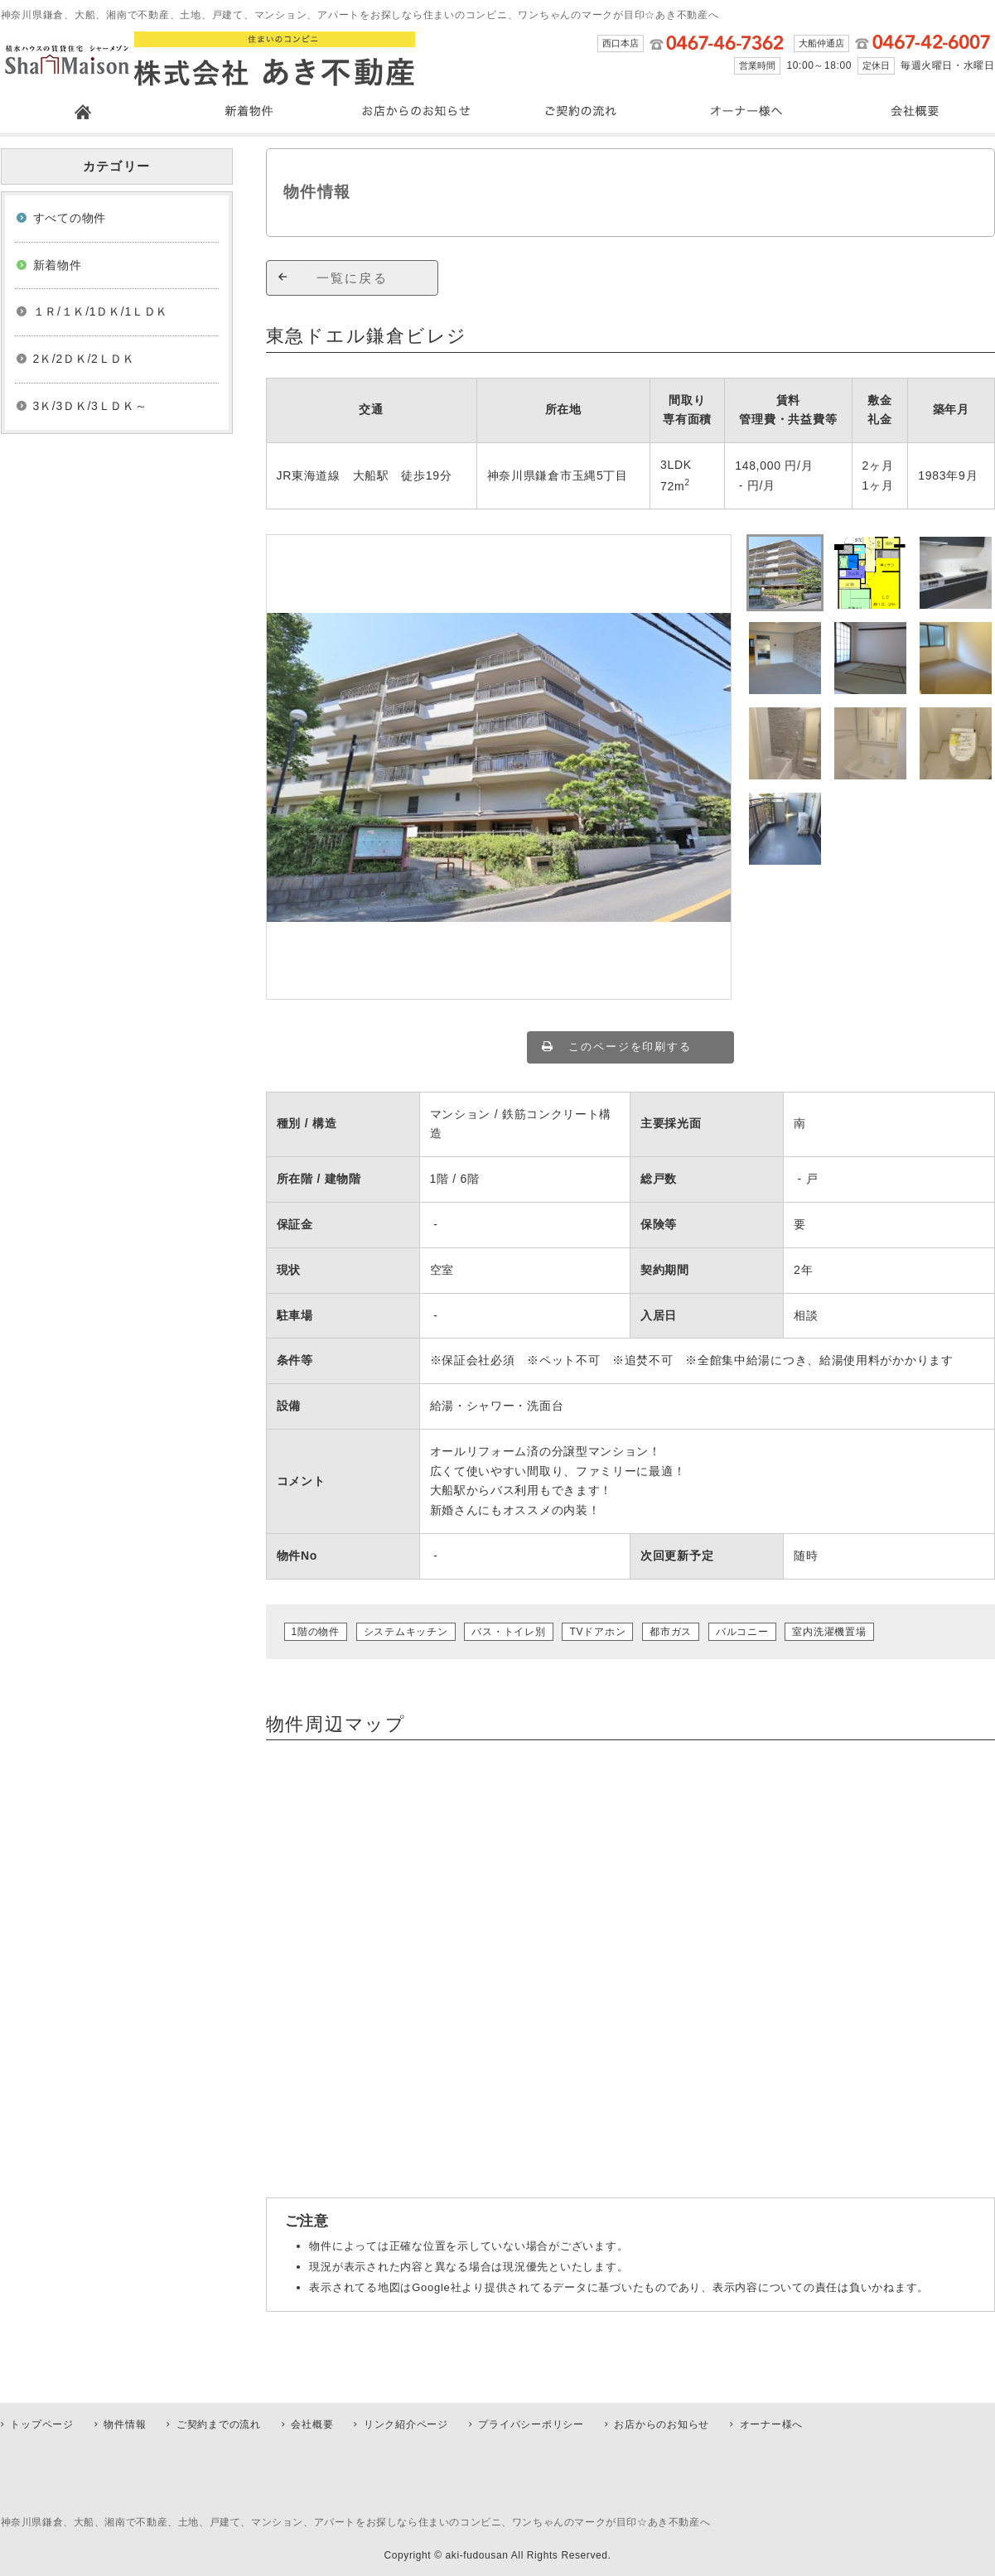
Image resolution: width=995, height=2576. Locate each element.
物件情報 (125, 2424)
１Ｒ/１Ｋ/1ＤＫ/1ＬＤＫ (101, 311)
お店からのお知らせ (661, 2424)
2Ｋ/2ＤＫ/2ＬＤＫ (84, 358)
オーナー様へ (772, 2424)
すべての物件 (70, 217)
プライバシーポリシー (531, 2424)
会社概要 (312, 2424)
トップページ (42, 2424)
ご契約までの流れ (218, 2424)
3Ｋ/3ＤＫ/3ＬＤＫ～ (90, 405)
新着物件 (57, 265)
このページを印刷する (630, 1046)
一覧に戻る (352, 278)
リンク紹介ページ (406, 2424)
